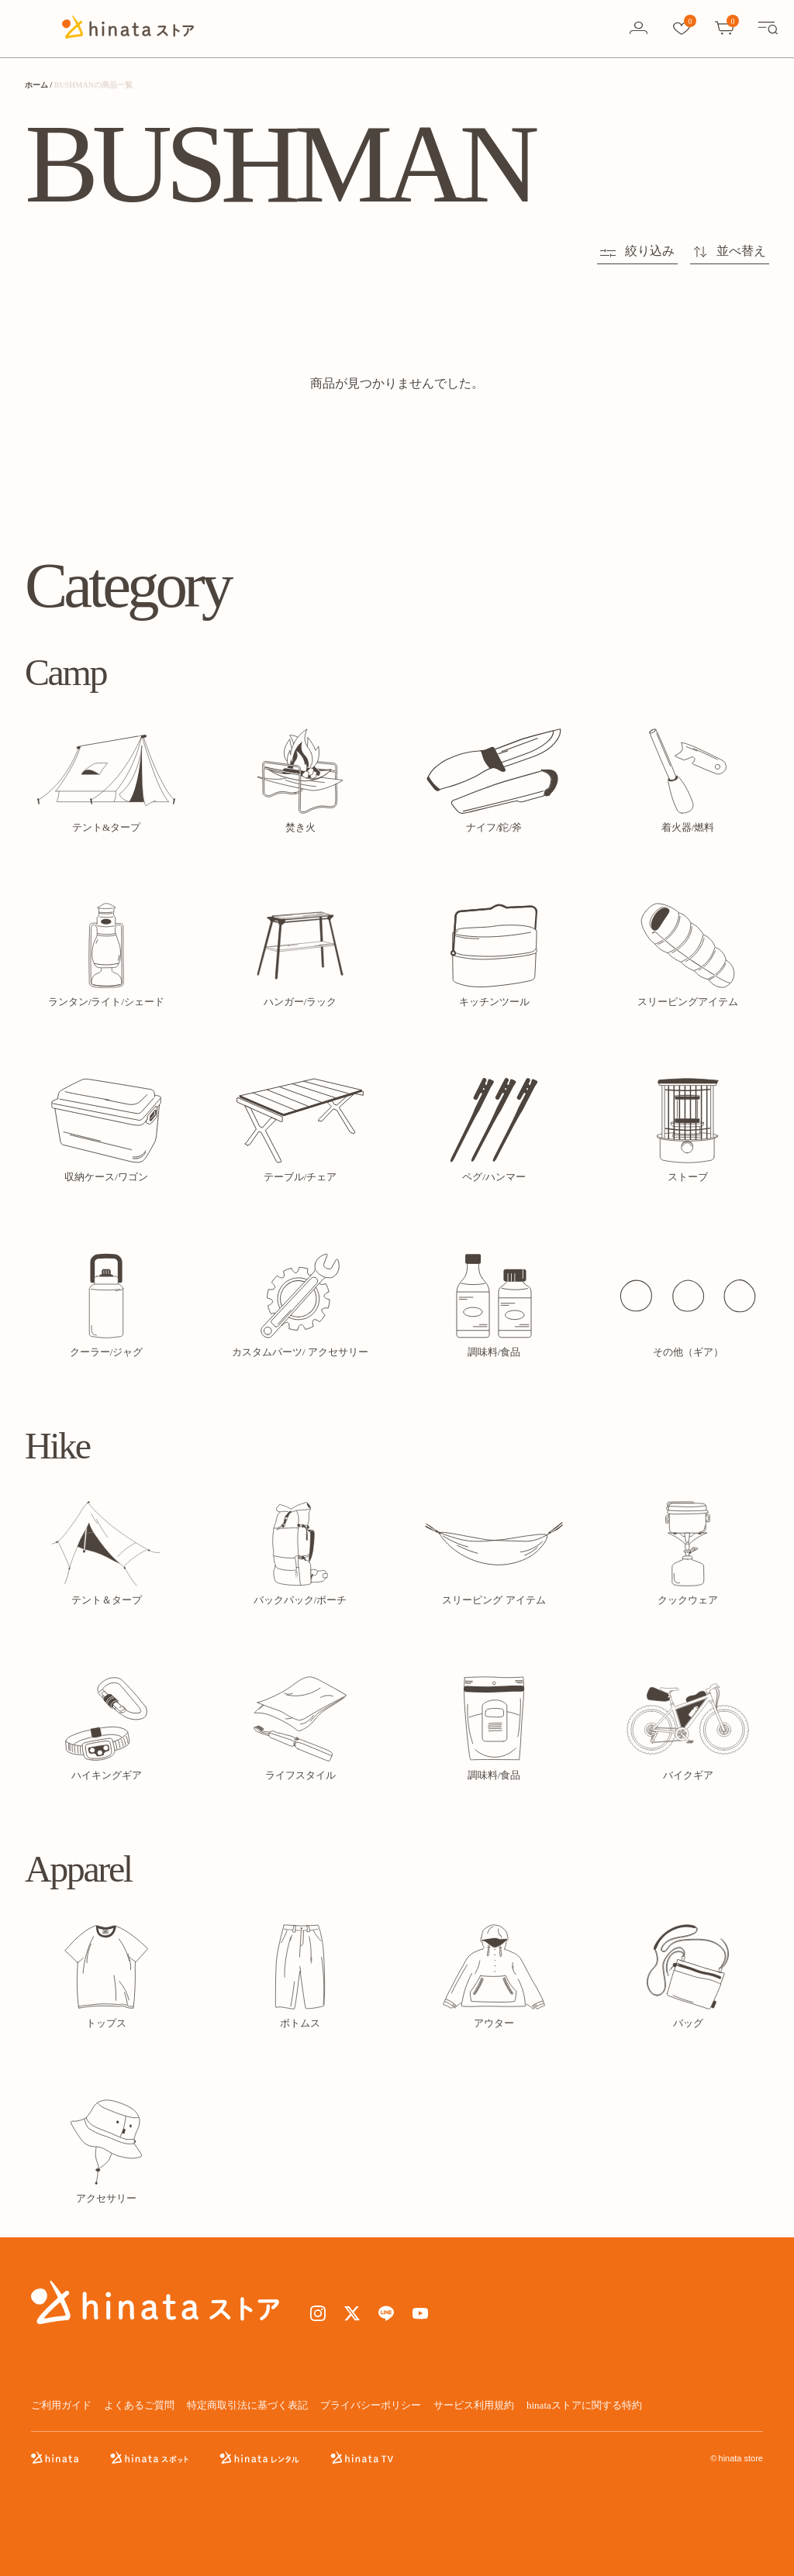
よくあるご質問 (139, 2405)
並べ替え (729, 250)
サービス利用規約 (473, 2405)
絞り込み (637, 250)
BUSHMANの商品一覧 (93, 85)
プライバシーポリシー (370, 2405)
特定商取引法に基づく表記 (247, 2405)
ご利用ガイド (61, 2405)
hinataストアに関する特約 (584, 2405)
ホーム (36, 85)
